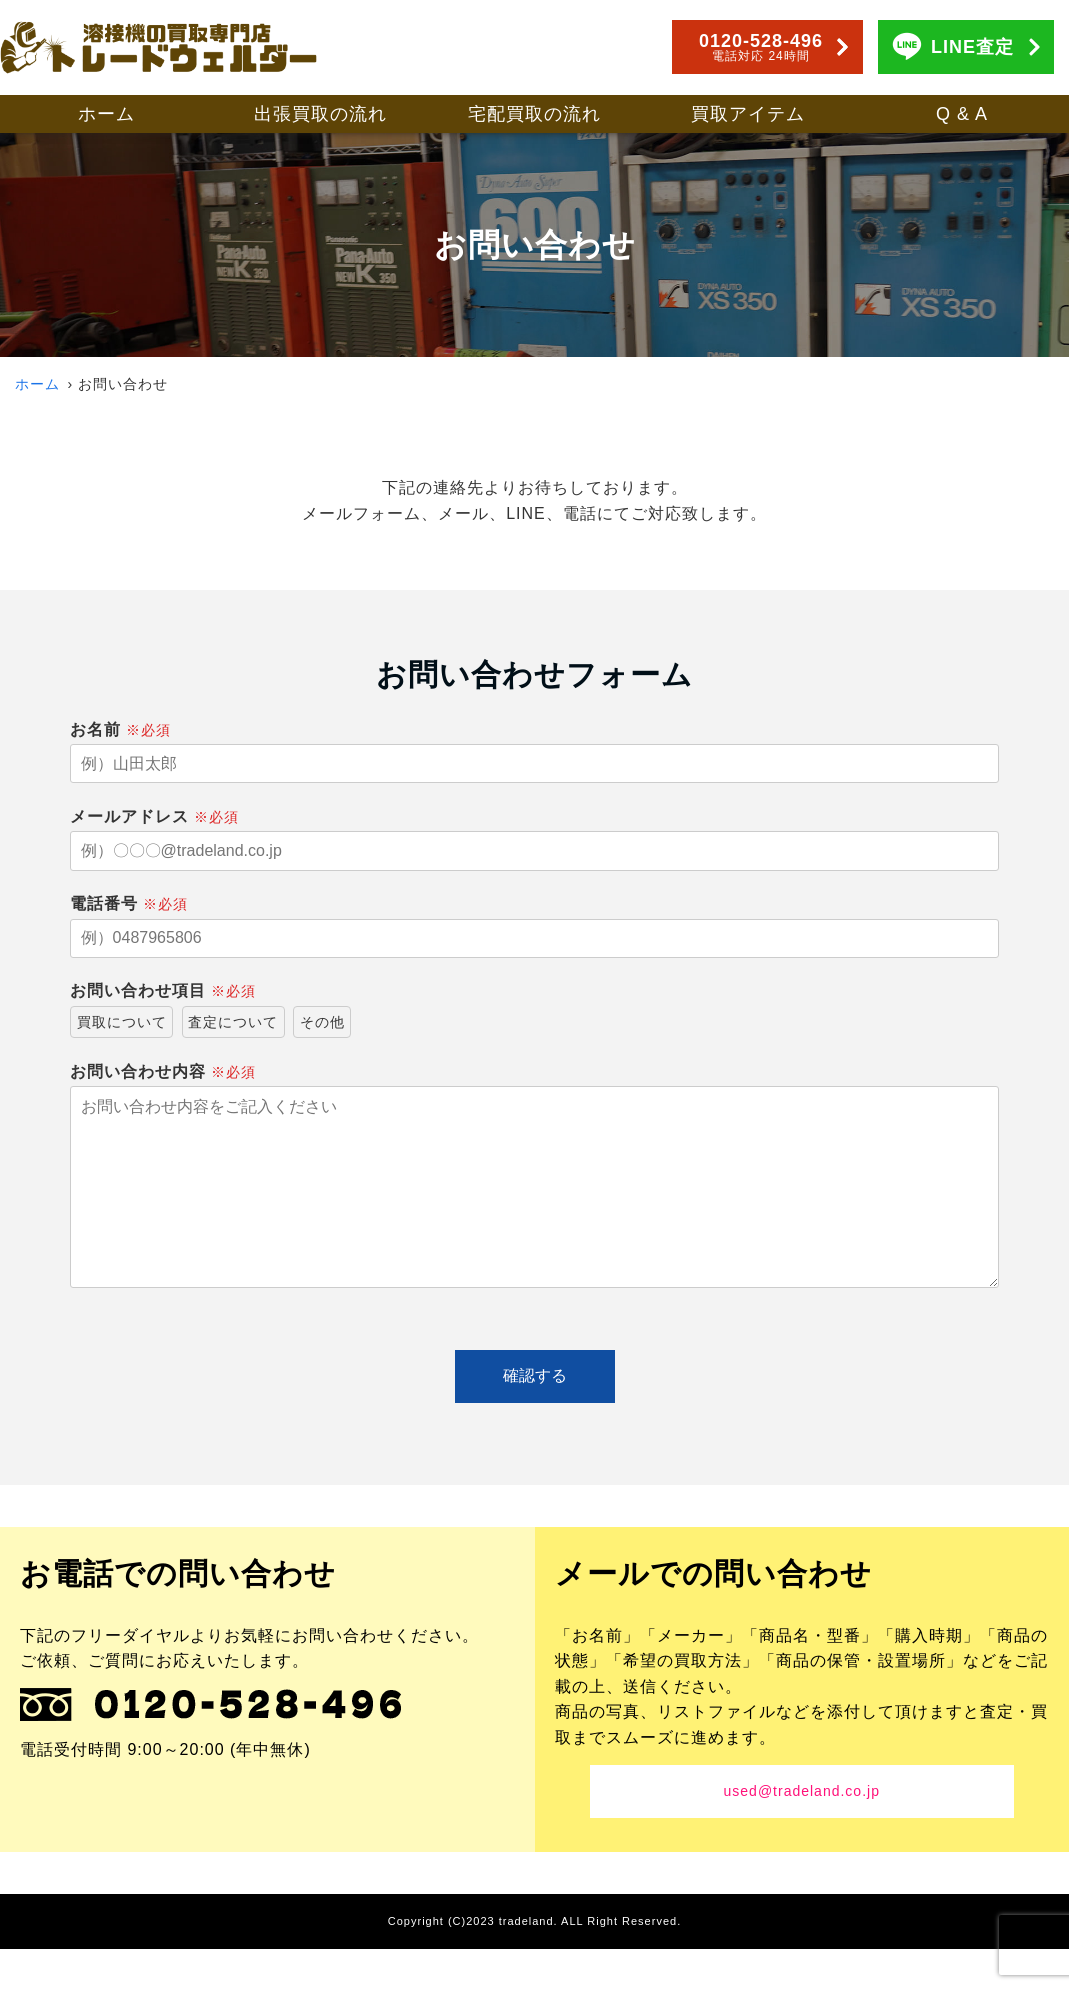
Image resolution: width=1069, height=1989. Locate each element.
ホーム (106, 114)
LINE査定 (972, 47)
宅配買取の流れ (534, 114)
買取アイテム (748, 114)
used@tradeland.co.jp (802, 1831)
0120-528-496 (761, 47)
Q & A (962, 114)
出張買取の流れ (320, 114)
